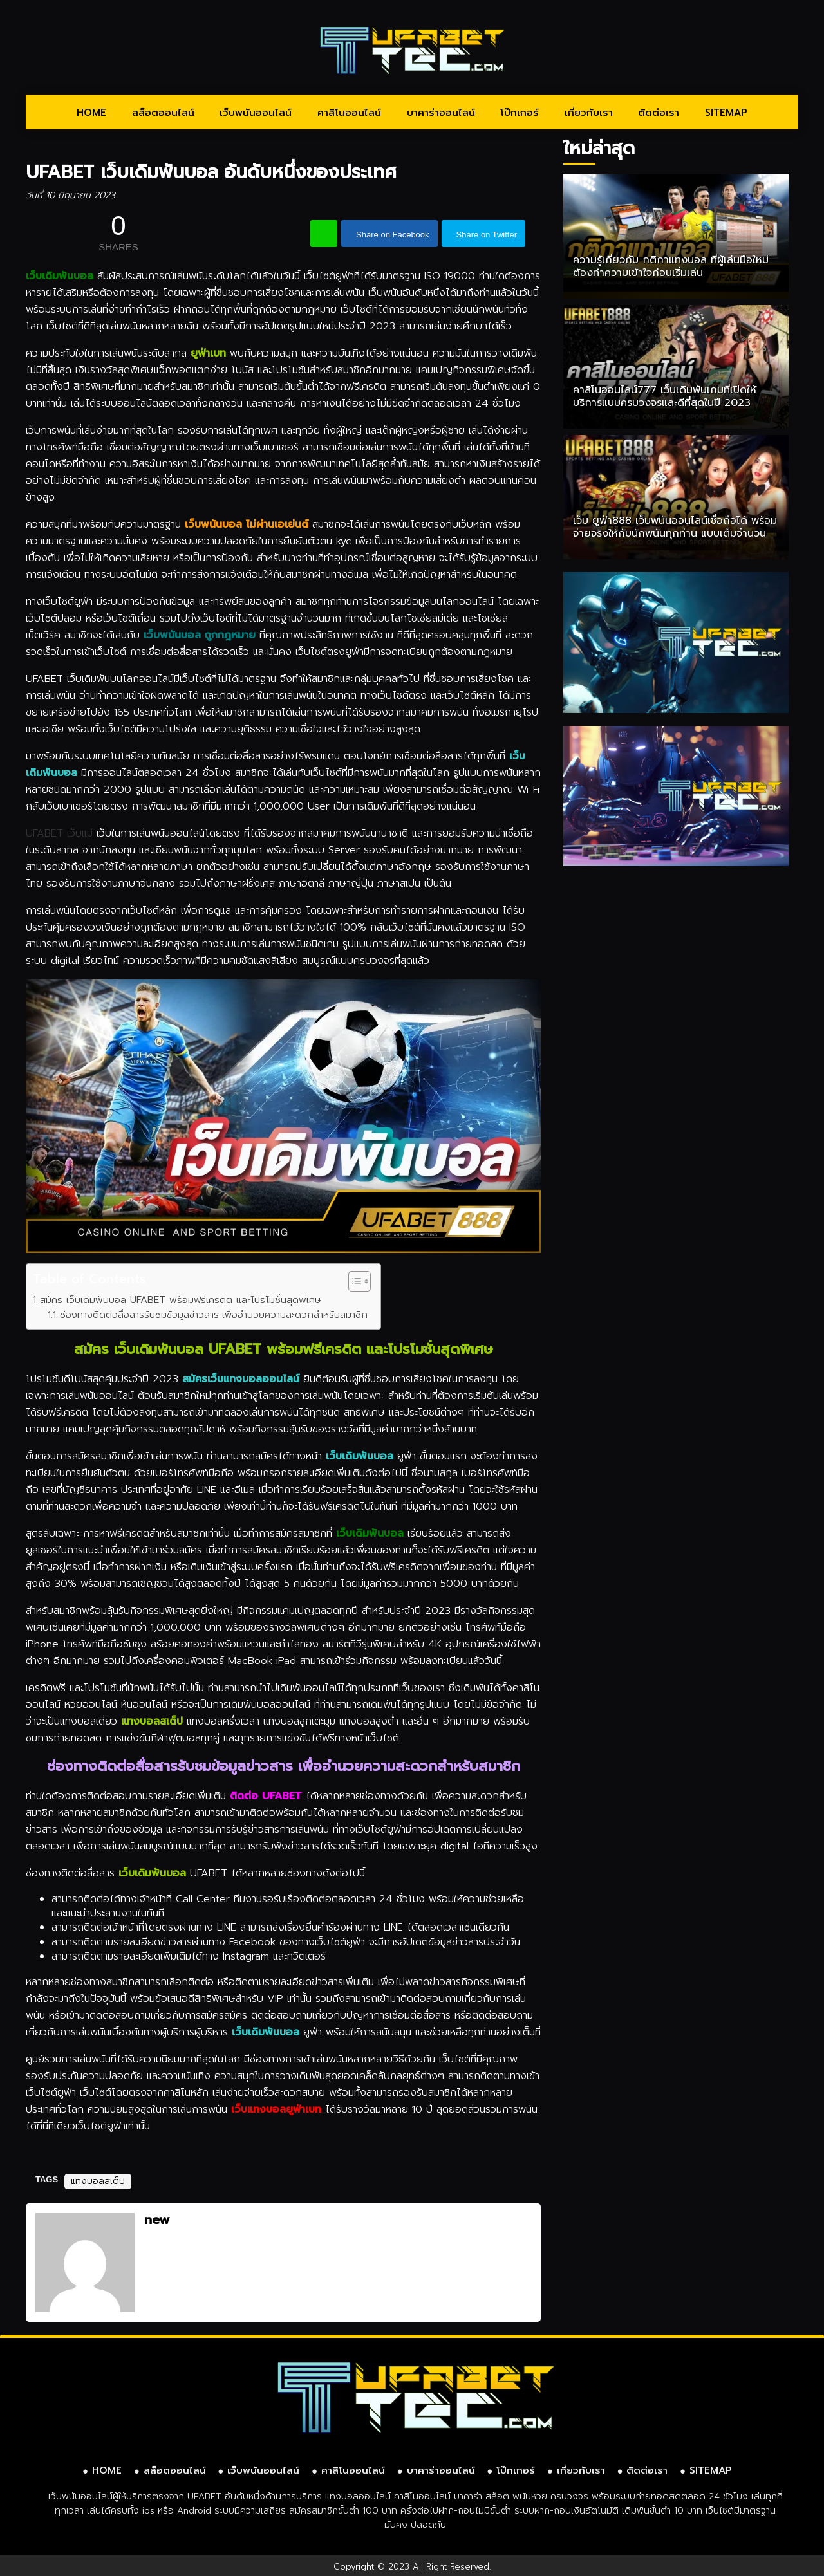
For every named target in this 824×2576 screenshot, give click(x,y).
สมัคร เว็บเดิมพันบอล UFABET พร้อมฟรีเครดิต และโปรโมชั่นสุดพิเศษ (180, 1299)
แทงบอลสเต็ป (98, 2181)
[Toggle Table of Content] (353, 1281)
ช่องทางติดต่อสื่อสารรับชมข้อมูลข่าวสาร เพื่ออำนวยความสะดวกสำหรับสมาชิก (214, 1315)
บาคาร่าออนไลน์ (441, 113)
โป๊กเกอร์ (519, 113)
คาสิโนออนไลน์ (349, 113)
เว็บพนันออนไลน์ (256, 113)
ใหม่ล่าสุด (599, 148)
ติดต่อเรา (658, 113)
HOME (91, 113)
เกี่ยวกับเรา (589, 113)
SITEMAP (726, 113)
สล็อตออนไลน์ (163, 113)
